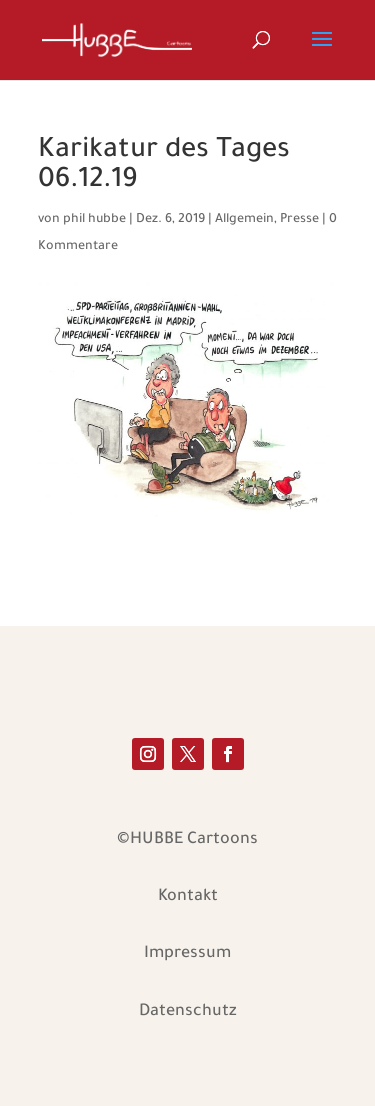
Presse (299, 220)
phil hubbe (94, 220)
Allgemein (244, 220)
